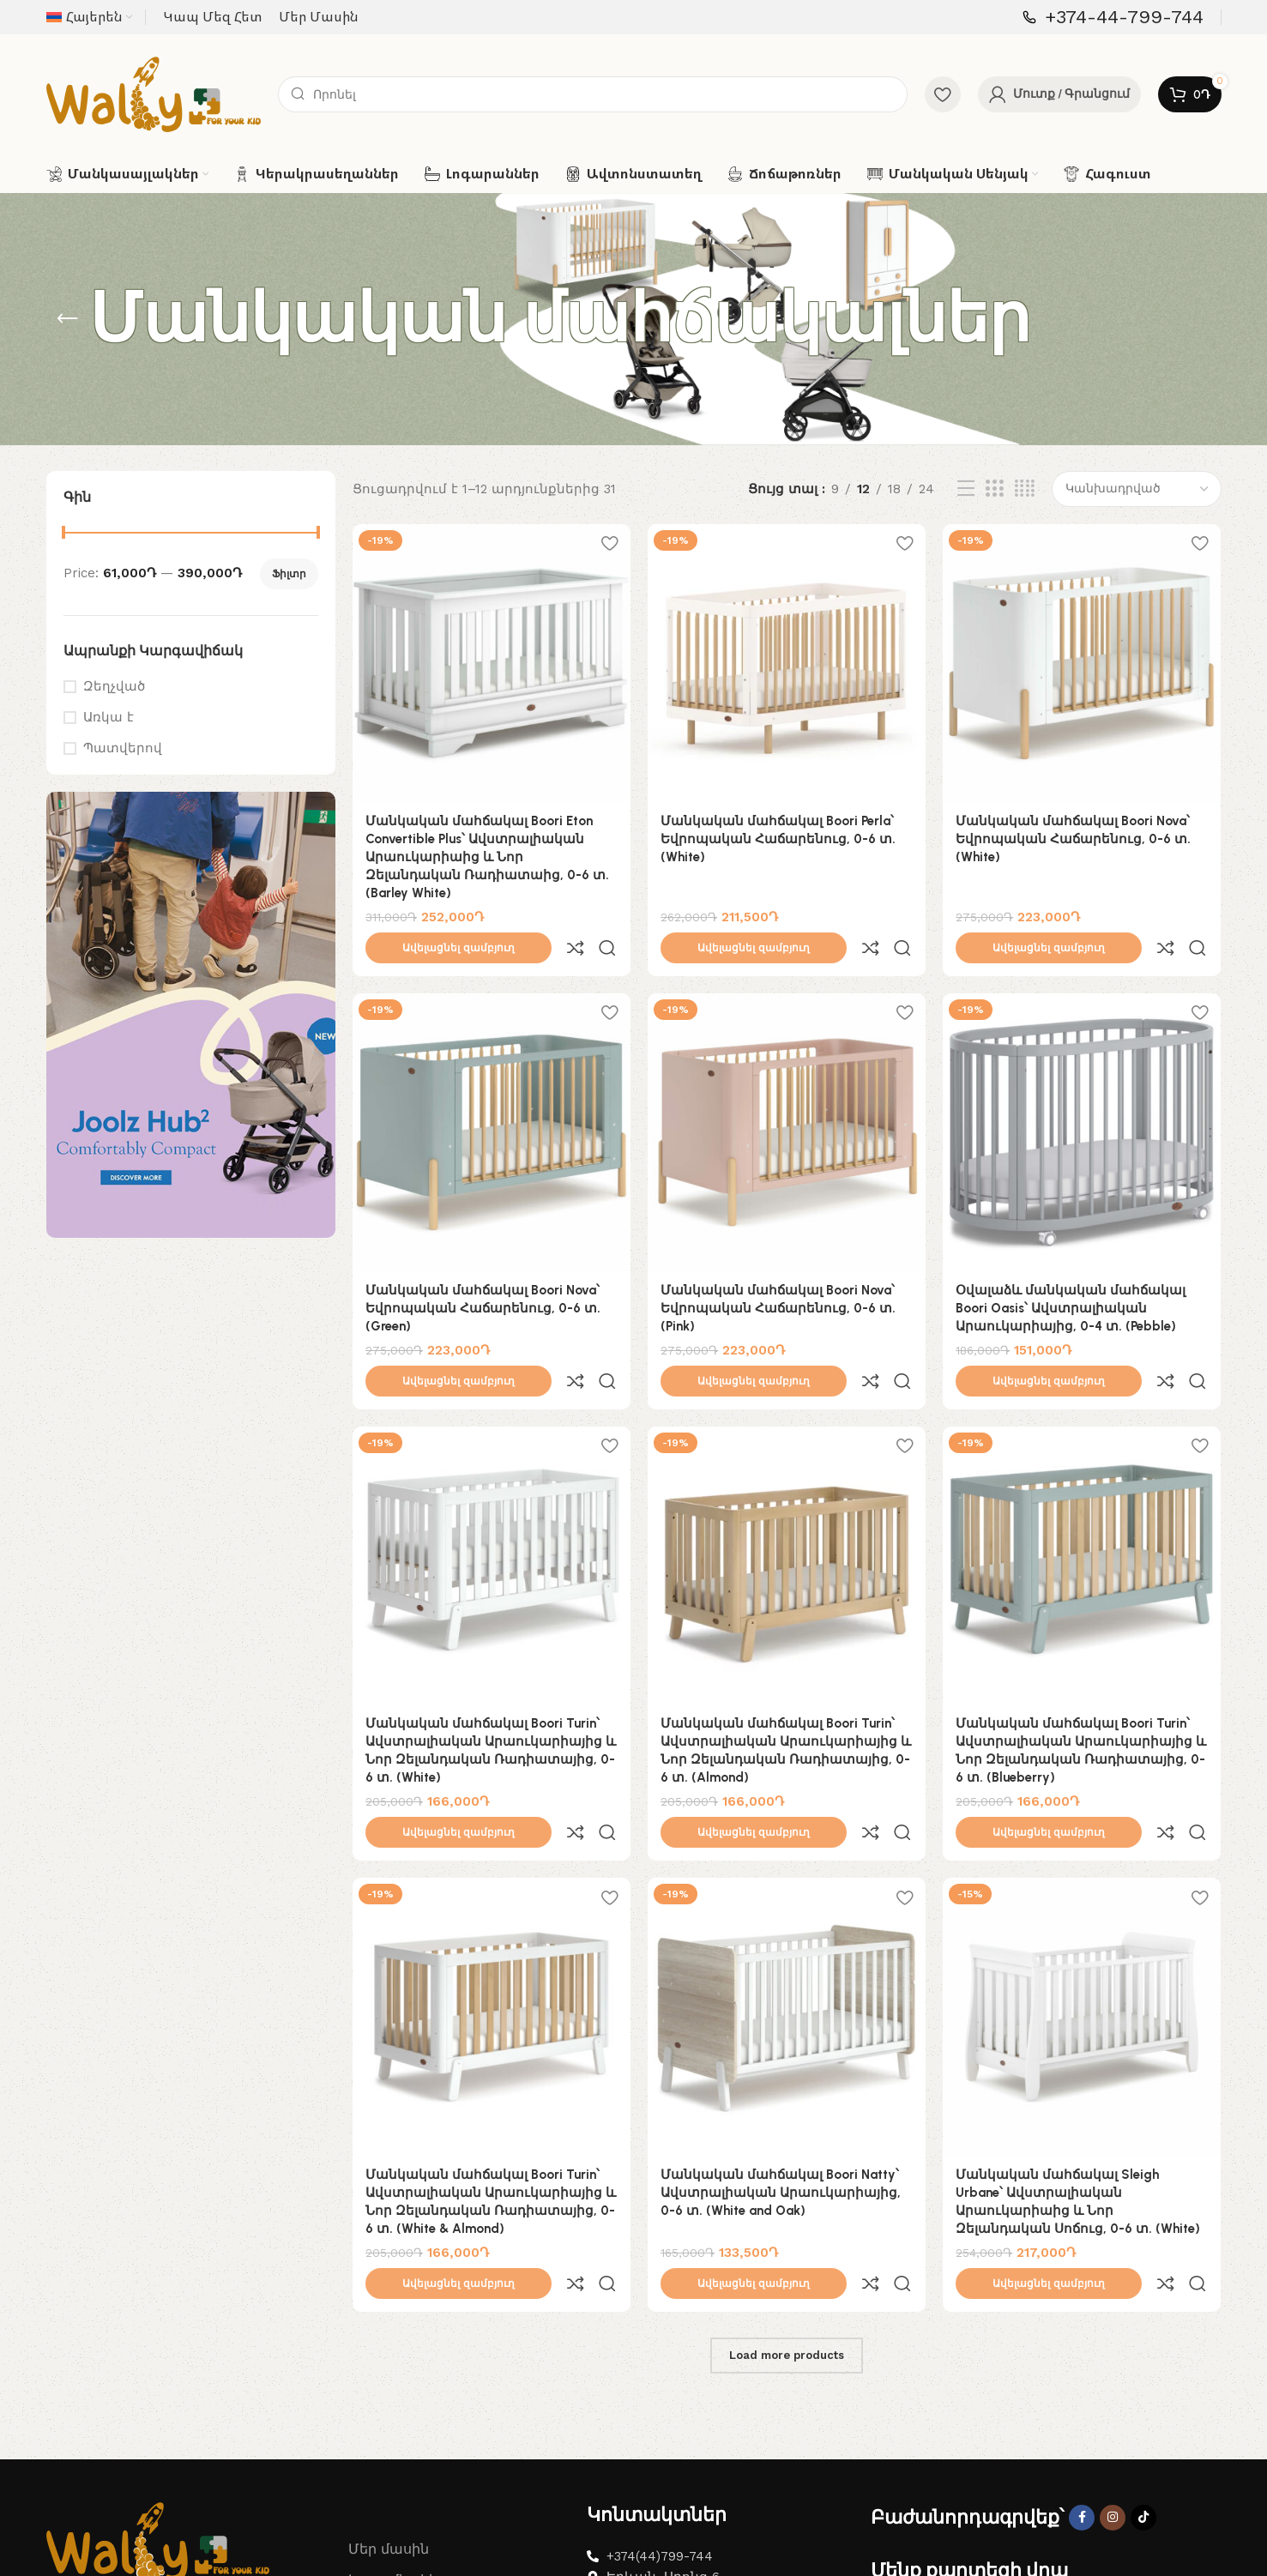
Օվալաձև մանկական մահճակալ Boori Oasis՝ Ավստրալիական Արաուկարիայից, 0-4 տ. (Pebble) (1071, 1270)
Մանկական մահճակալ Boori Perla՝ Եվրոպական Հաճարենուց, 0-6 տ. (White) (778, 839)
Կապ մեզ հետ (399, 2429)
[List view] (965, 489)
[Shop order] (1137, 489)
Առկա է (108, 717)
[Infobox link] (1113, 17)
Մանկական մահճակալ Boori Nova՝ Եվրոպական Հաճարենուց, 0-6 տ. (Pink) (778, 1270)
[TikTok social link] (1143, 2367)
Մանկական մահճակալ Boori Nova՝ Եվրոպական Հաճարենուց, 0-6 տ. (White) (1073, 839)
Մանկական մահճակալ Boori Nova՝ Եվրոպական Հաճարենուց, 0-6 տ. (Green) (482, 1270)
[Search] (593, 94)
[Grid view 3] (994, 489)
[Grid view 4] (1025, 489)
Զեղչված (114, 686)
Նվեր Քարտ (391, 2460)
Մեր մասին (388, 2398)
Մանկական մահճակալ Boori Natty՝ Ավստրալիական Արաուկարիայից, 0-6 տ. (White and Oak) (781, 2079)
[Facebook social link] (1082, 2367)
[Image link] (157, 2390)
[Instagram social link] (1112, 2367)
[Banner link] (191, 1015)
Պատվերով (122, 748)
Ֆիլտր (289, 574)
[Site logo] (153, 93)
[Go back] (67, 319)
